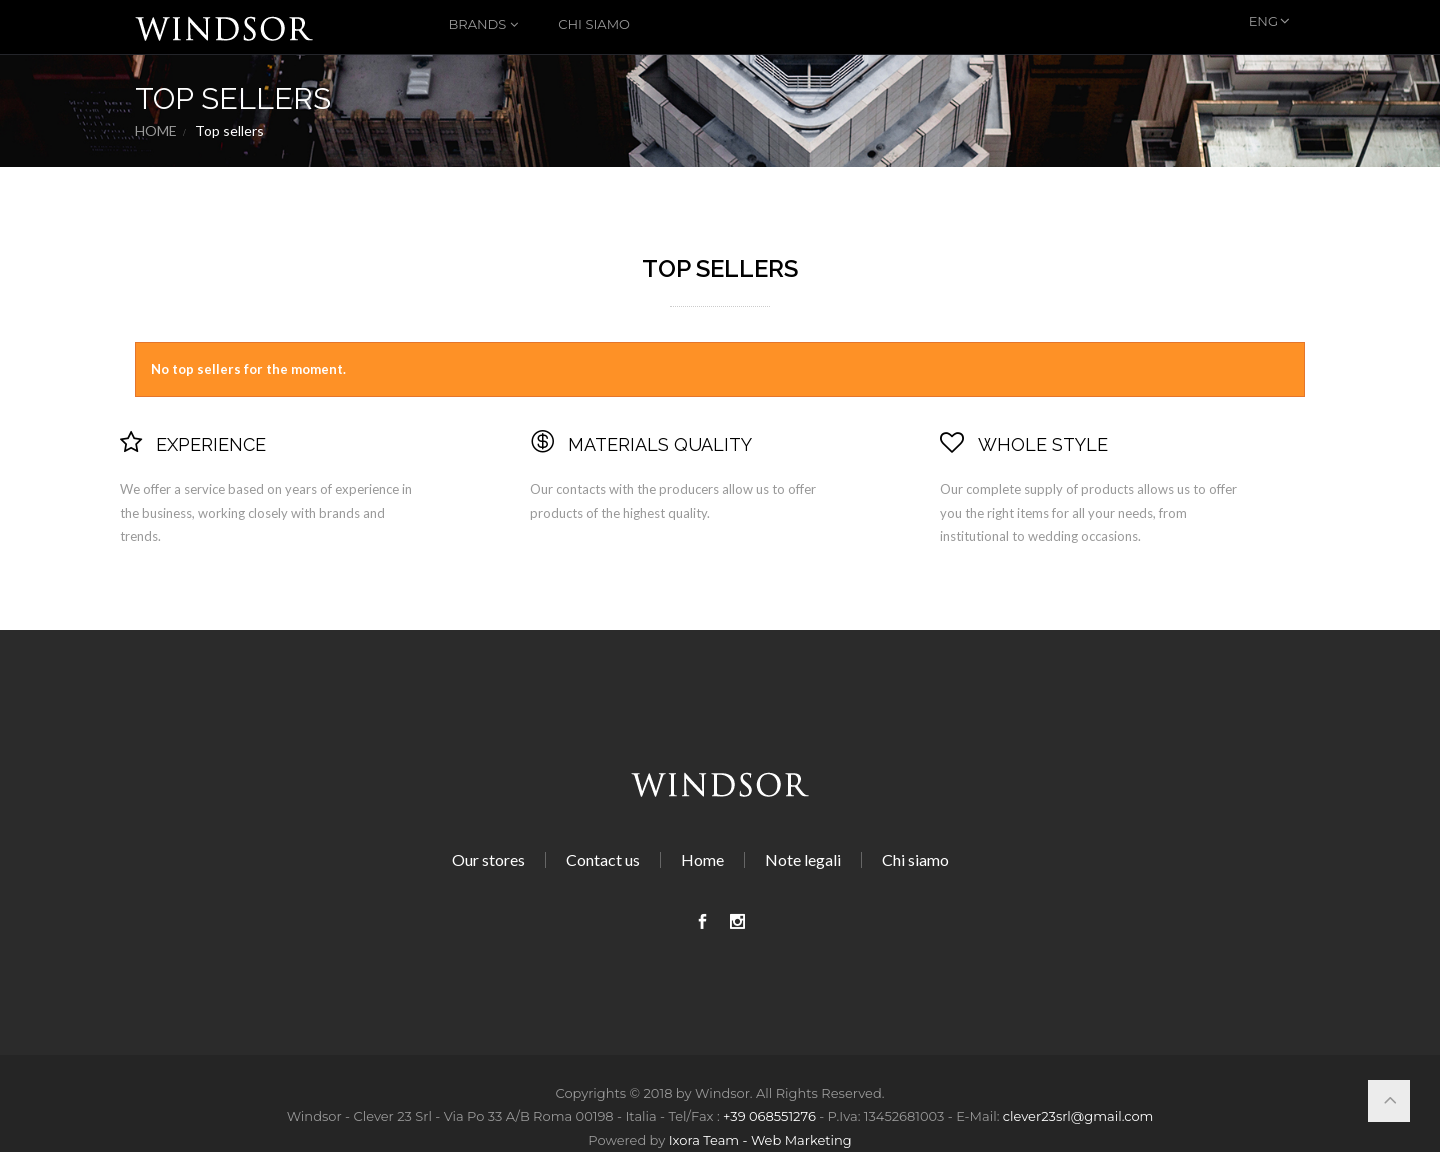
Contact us (603, 859)
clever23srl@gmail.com (1078, 1116)
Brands (478, 24)
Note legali (803, 859)
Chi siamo (594, 24)
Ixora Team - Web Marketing (760, 1140)
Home (156, 131)
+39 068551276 (769, 1116)
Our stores (488, 859)
